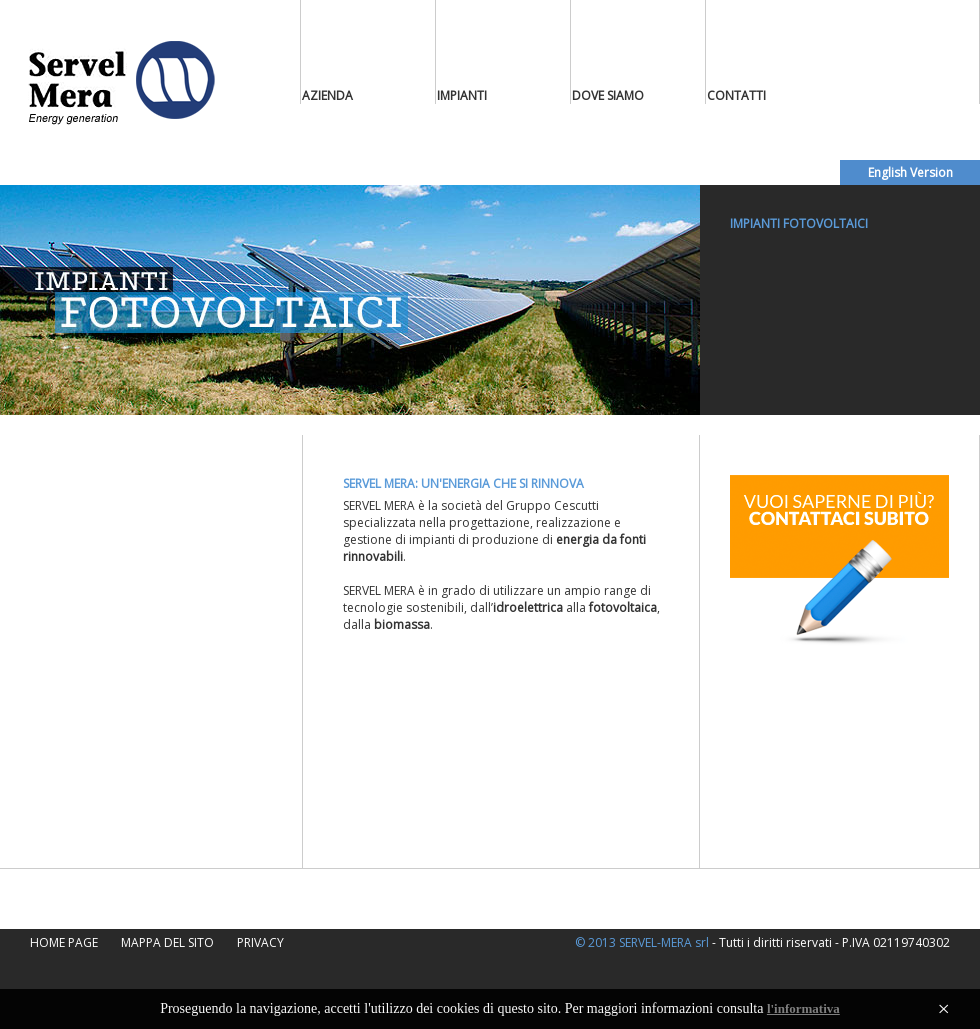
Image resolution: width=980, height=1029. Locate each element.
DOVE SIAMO (608, 95)
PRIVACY (260, 942)
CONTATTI (736, 95)
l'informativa (803, 1008)
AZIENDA (327, 95)
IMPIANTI (462, 95)
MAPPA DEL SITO (167, 942)
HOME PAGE (64, 942)
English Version (910, 172)
